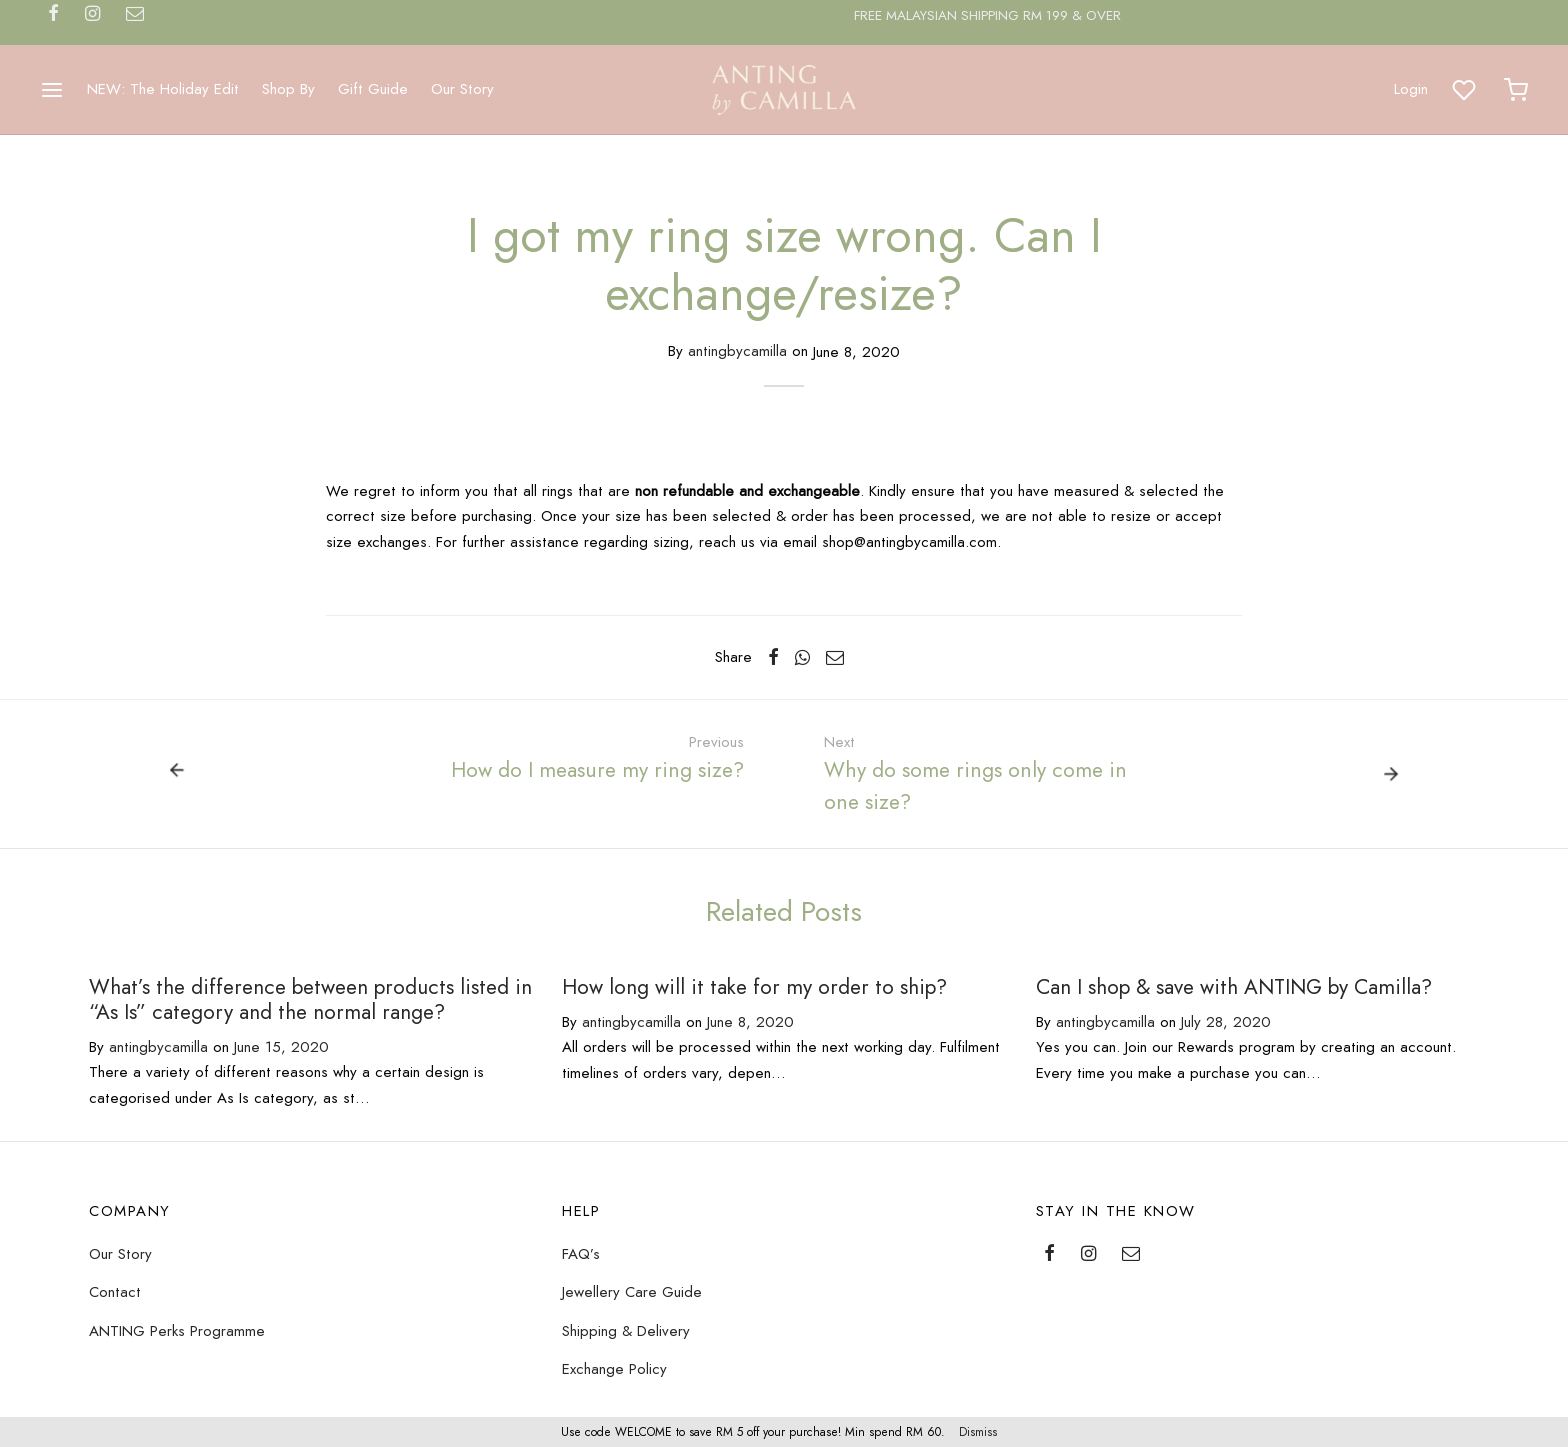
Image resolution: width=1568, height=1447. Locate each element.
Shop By (288, 89)
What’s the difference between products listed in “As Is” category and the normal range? (310, 999)
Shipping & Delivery (626, 1331)
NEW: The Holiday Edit (163, 89)
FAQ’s (581, 1254)
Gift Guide (373, 89)
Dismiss (978, 1432)
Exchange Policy (614, 1369)
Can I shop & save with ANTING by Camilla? (1234, 987)
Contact (115, 1292)
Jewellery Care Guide (632, 1292)
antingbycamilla (737, 352)
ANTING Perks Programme (177, 1331)
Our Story (462, 89)
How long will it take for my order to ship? (754, 987)
